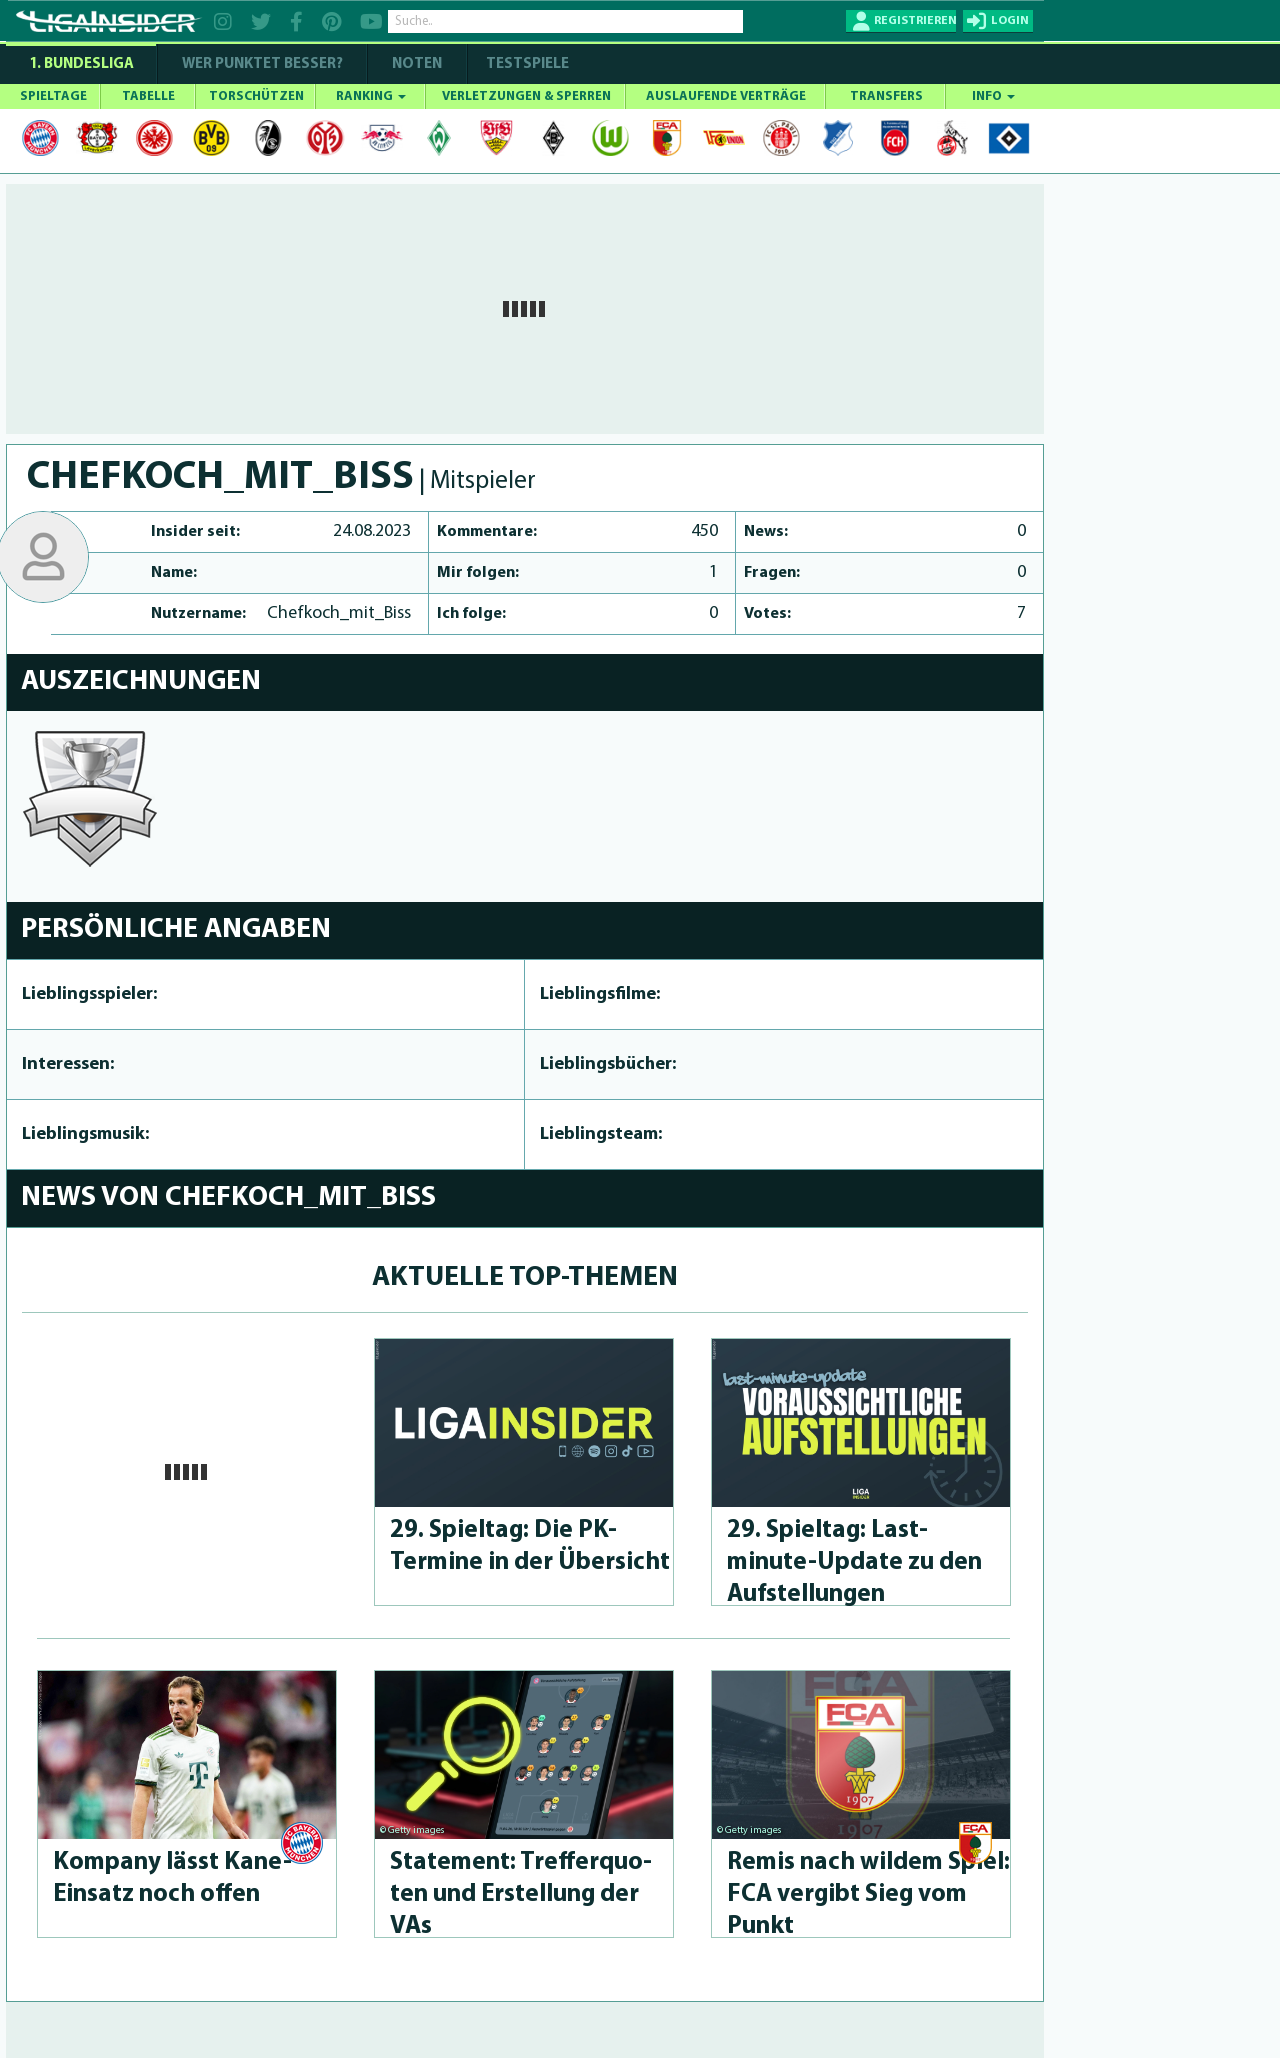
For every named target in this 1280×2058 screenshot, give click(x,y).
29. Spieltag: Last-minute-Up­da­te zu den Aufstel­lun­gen (854, 1562)
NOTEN (417, 64)
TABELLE (148, 96)
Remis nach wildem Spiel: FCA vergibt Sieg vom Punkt (868, 1894)
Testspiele (526, 64)
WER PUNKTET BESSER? (262, 64)
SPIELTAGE (53, 96)
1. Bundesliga (81, 64)
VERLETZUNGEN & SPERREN (526, 96)
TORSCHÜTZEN (256, 96)
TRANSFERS (886, 96)
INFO (993, 96)
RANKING (371, 96)
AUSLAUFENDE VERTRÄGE (726, 96)
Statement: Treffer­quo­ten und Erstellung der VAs (521, 1894)
